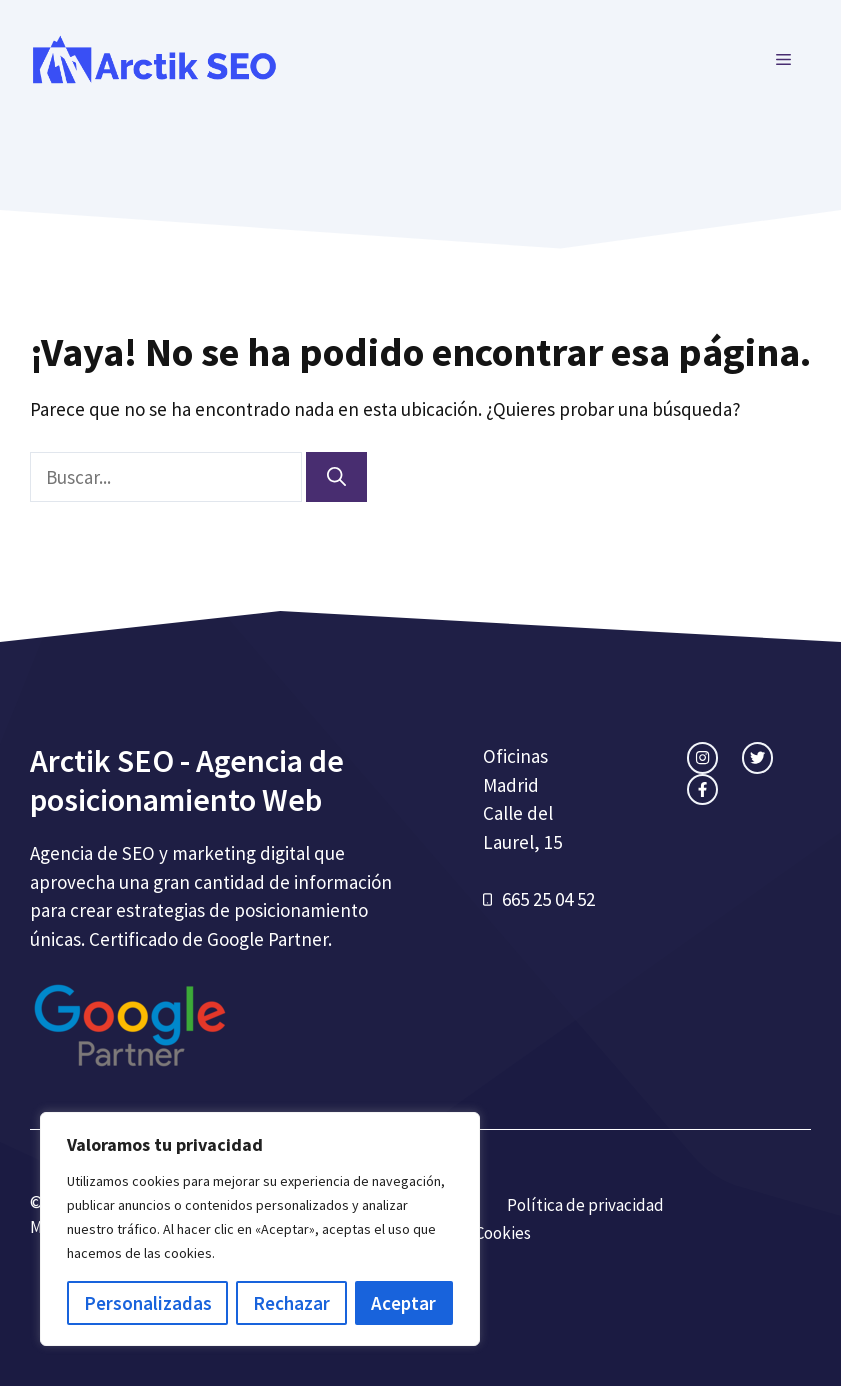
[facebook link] (702, 789)
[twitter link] (757, 757)
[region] (260, 1229)
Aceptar (403, 1303)
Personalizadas (148, 1303)
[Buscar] (336, 477)
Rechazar (291, 1303)
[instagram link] (702, 757)
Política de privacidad (585, 1205)
